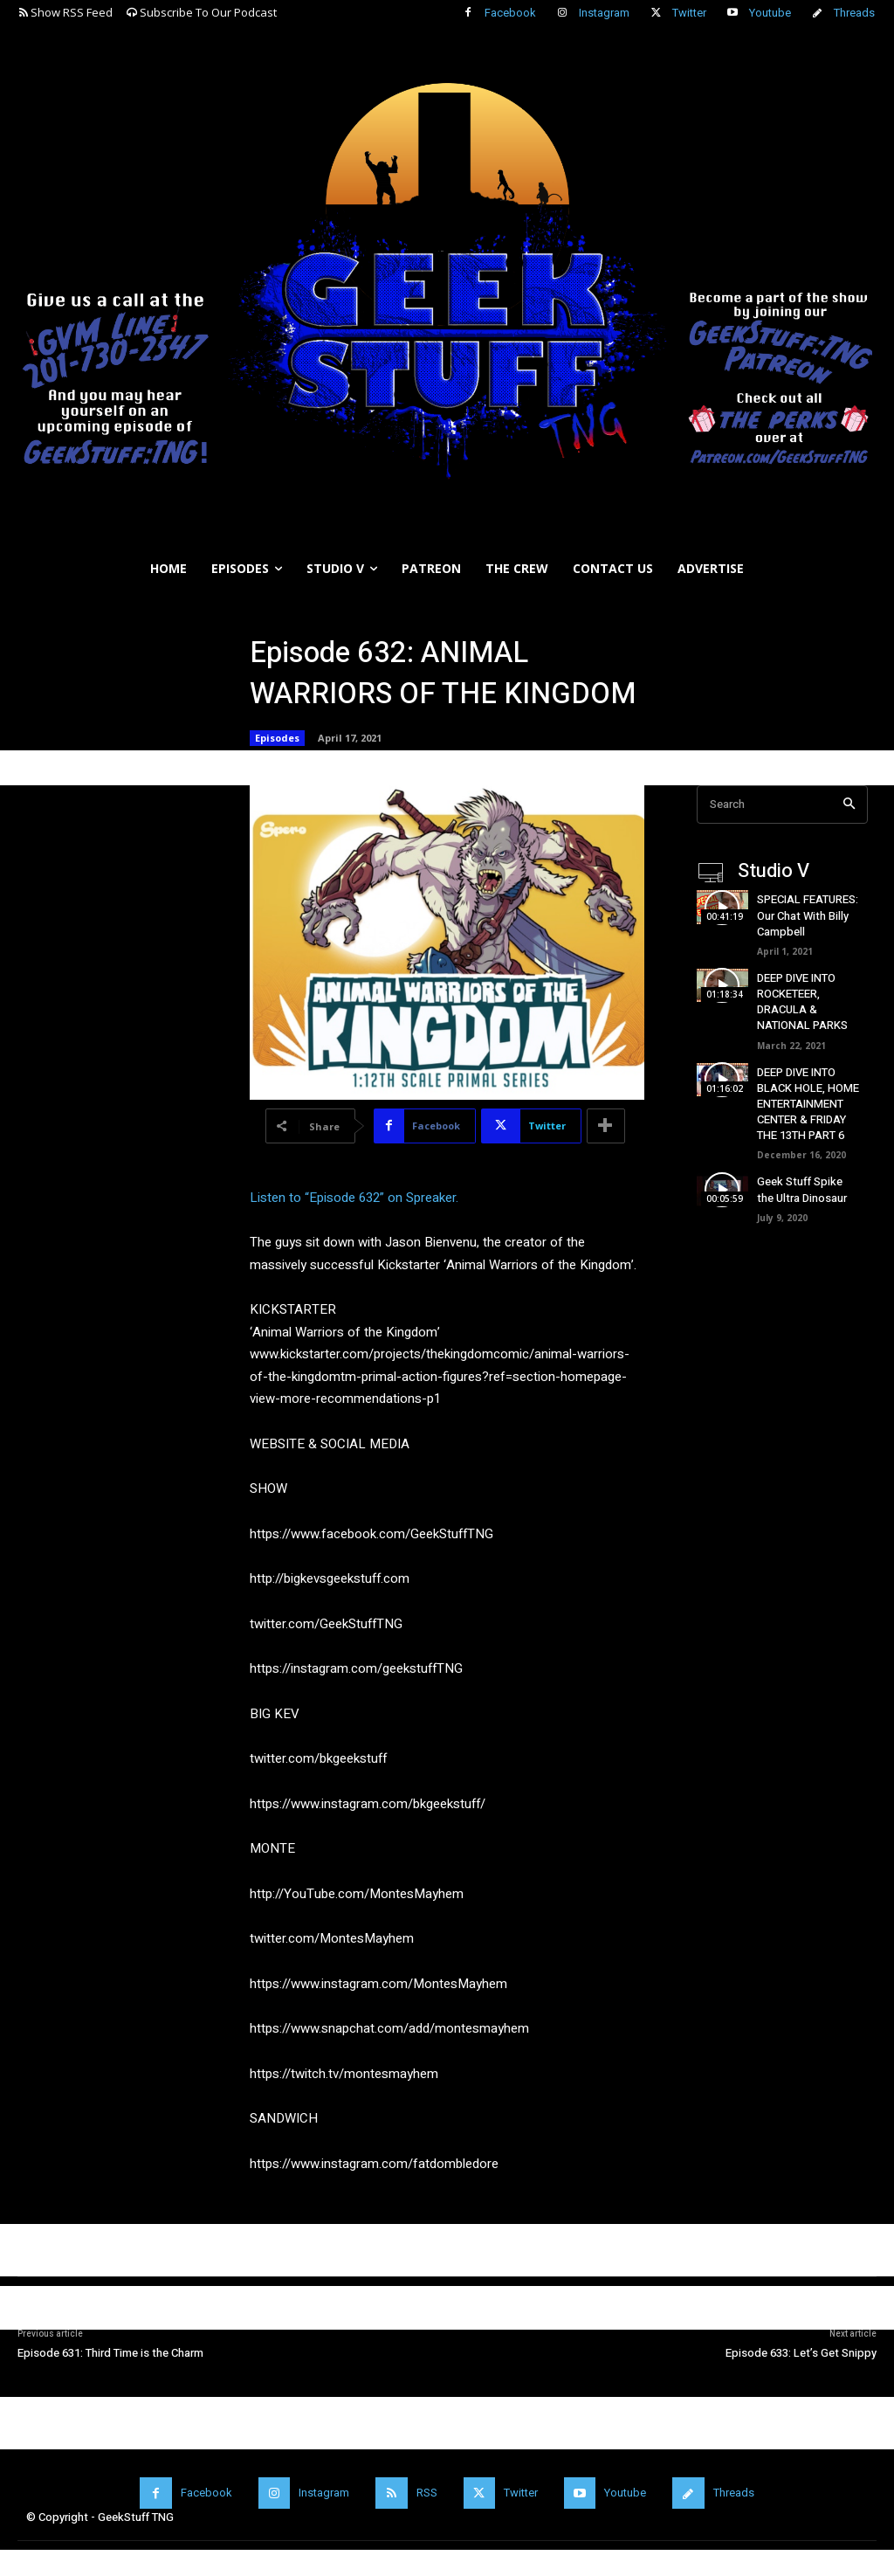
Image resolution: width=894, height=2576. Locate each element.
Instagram (604, 12)
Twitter (689, 12)
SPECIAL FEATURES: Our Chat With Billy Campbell (807, 915)
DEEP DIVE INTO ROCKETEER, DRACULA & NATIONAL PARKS (802, 1002)
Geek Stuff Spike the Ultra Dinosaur (802, 1189)
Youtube (770, 12)
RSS (426, 2492)
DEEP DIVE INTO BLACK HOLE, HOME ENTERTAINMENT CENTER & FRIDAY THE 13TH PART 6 (808, 1104)
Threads (854, 12)
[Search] (849, 805)
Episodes (277, 738)
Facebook (510, 12)
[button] (873, 611)
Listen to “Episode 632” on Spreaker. (354, 1197)
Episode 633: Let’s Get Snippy (801, 2353)
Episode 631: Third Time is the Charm (110, 2353)
